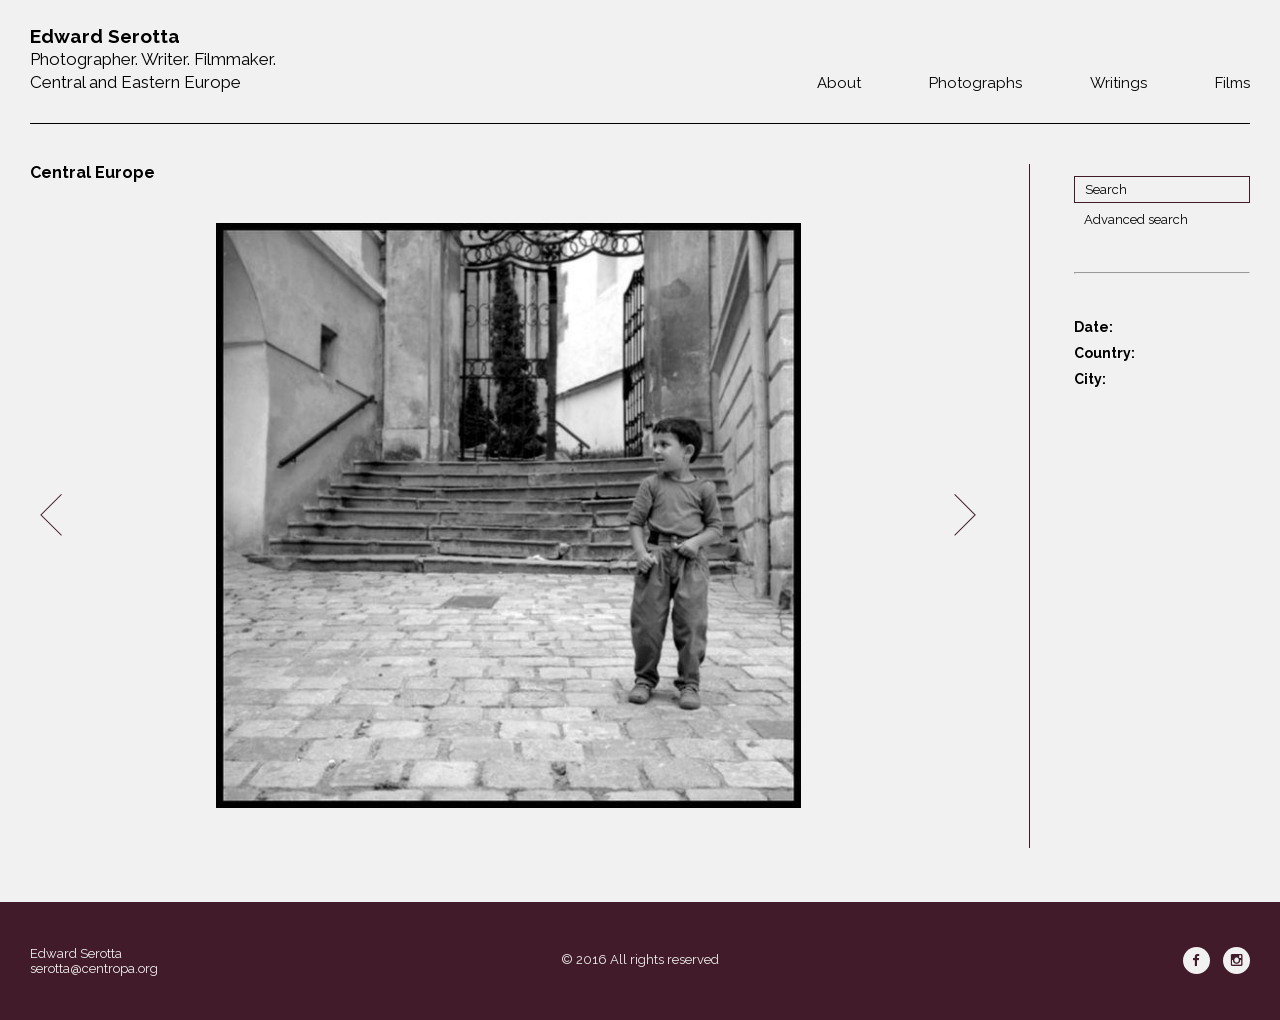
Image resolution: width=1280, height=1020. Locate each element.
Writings (1118, 83)
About (839, 83)
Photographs (975, 83)
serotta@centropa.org (94, 968)
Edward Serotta (76, 953)
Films (1232, 83)
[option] (508, 515)
